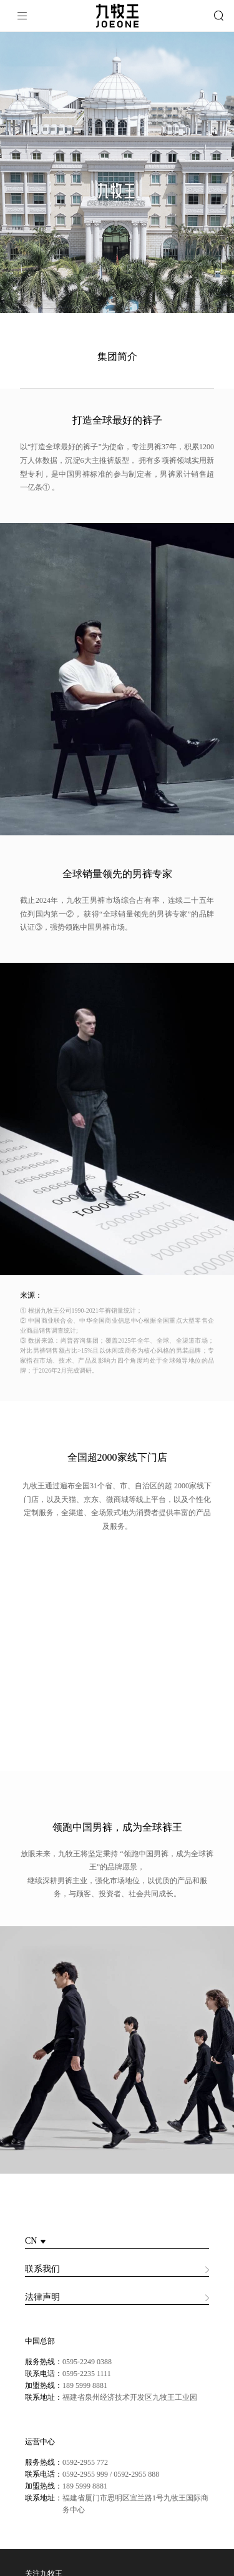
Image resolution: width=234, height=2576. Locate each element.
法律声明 (42, 2302)
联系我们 (42, 2274)
